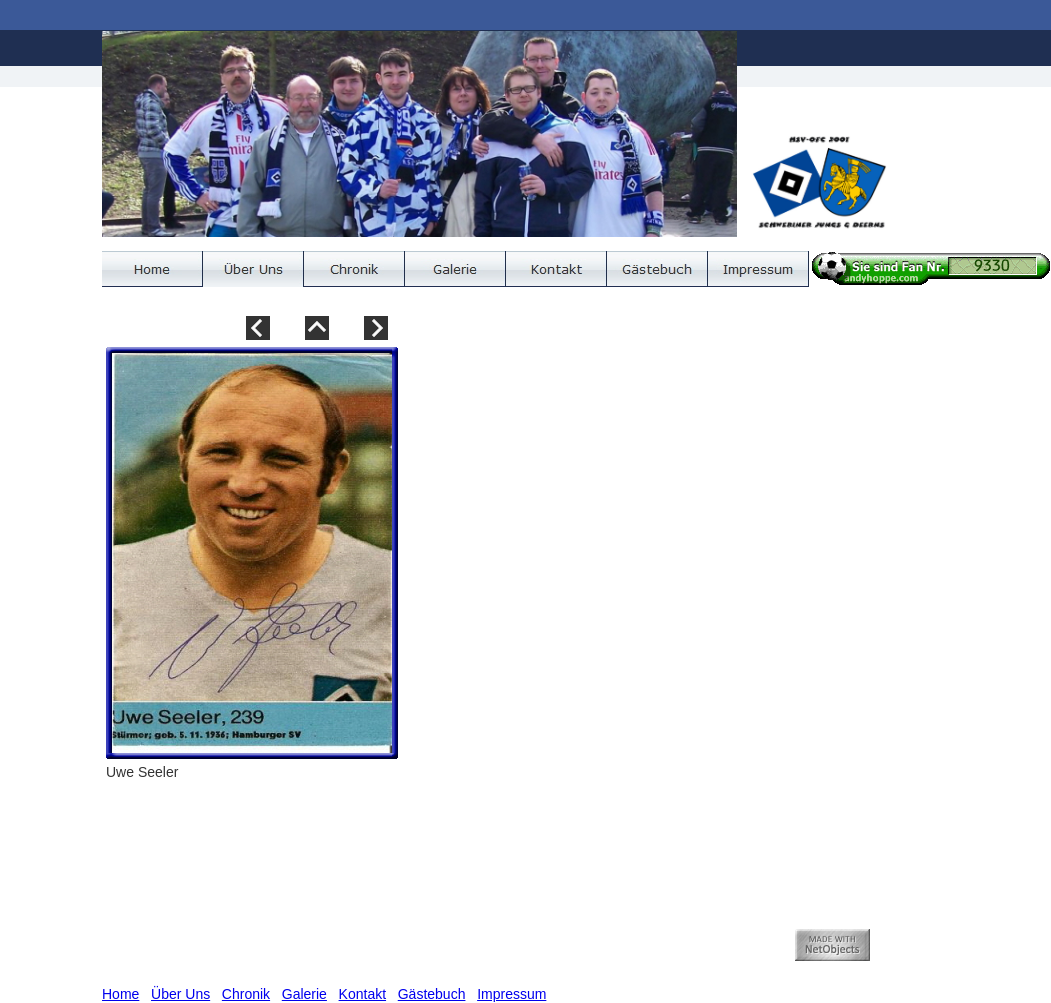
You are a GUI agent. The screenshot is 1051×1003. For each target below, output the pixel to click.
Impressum (511, 994)
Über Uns (180, 994)
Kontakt (362, 994)
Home (120, 994)
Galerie (304, 994)
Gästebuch (432, 994)
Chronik (246, 994)
